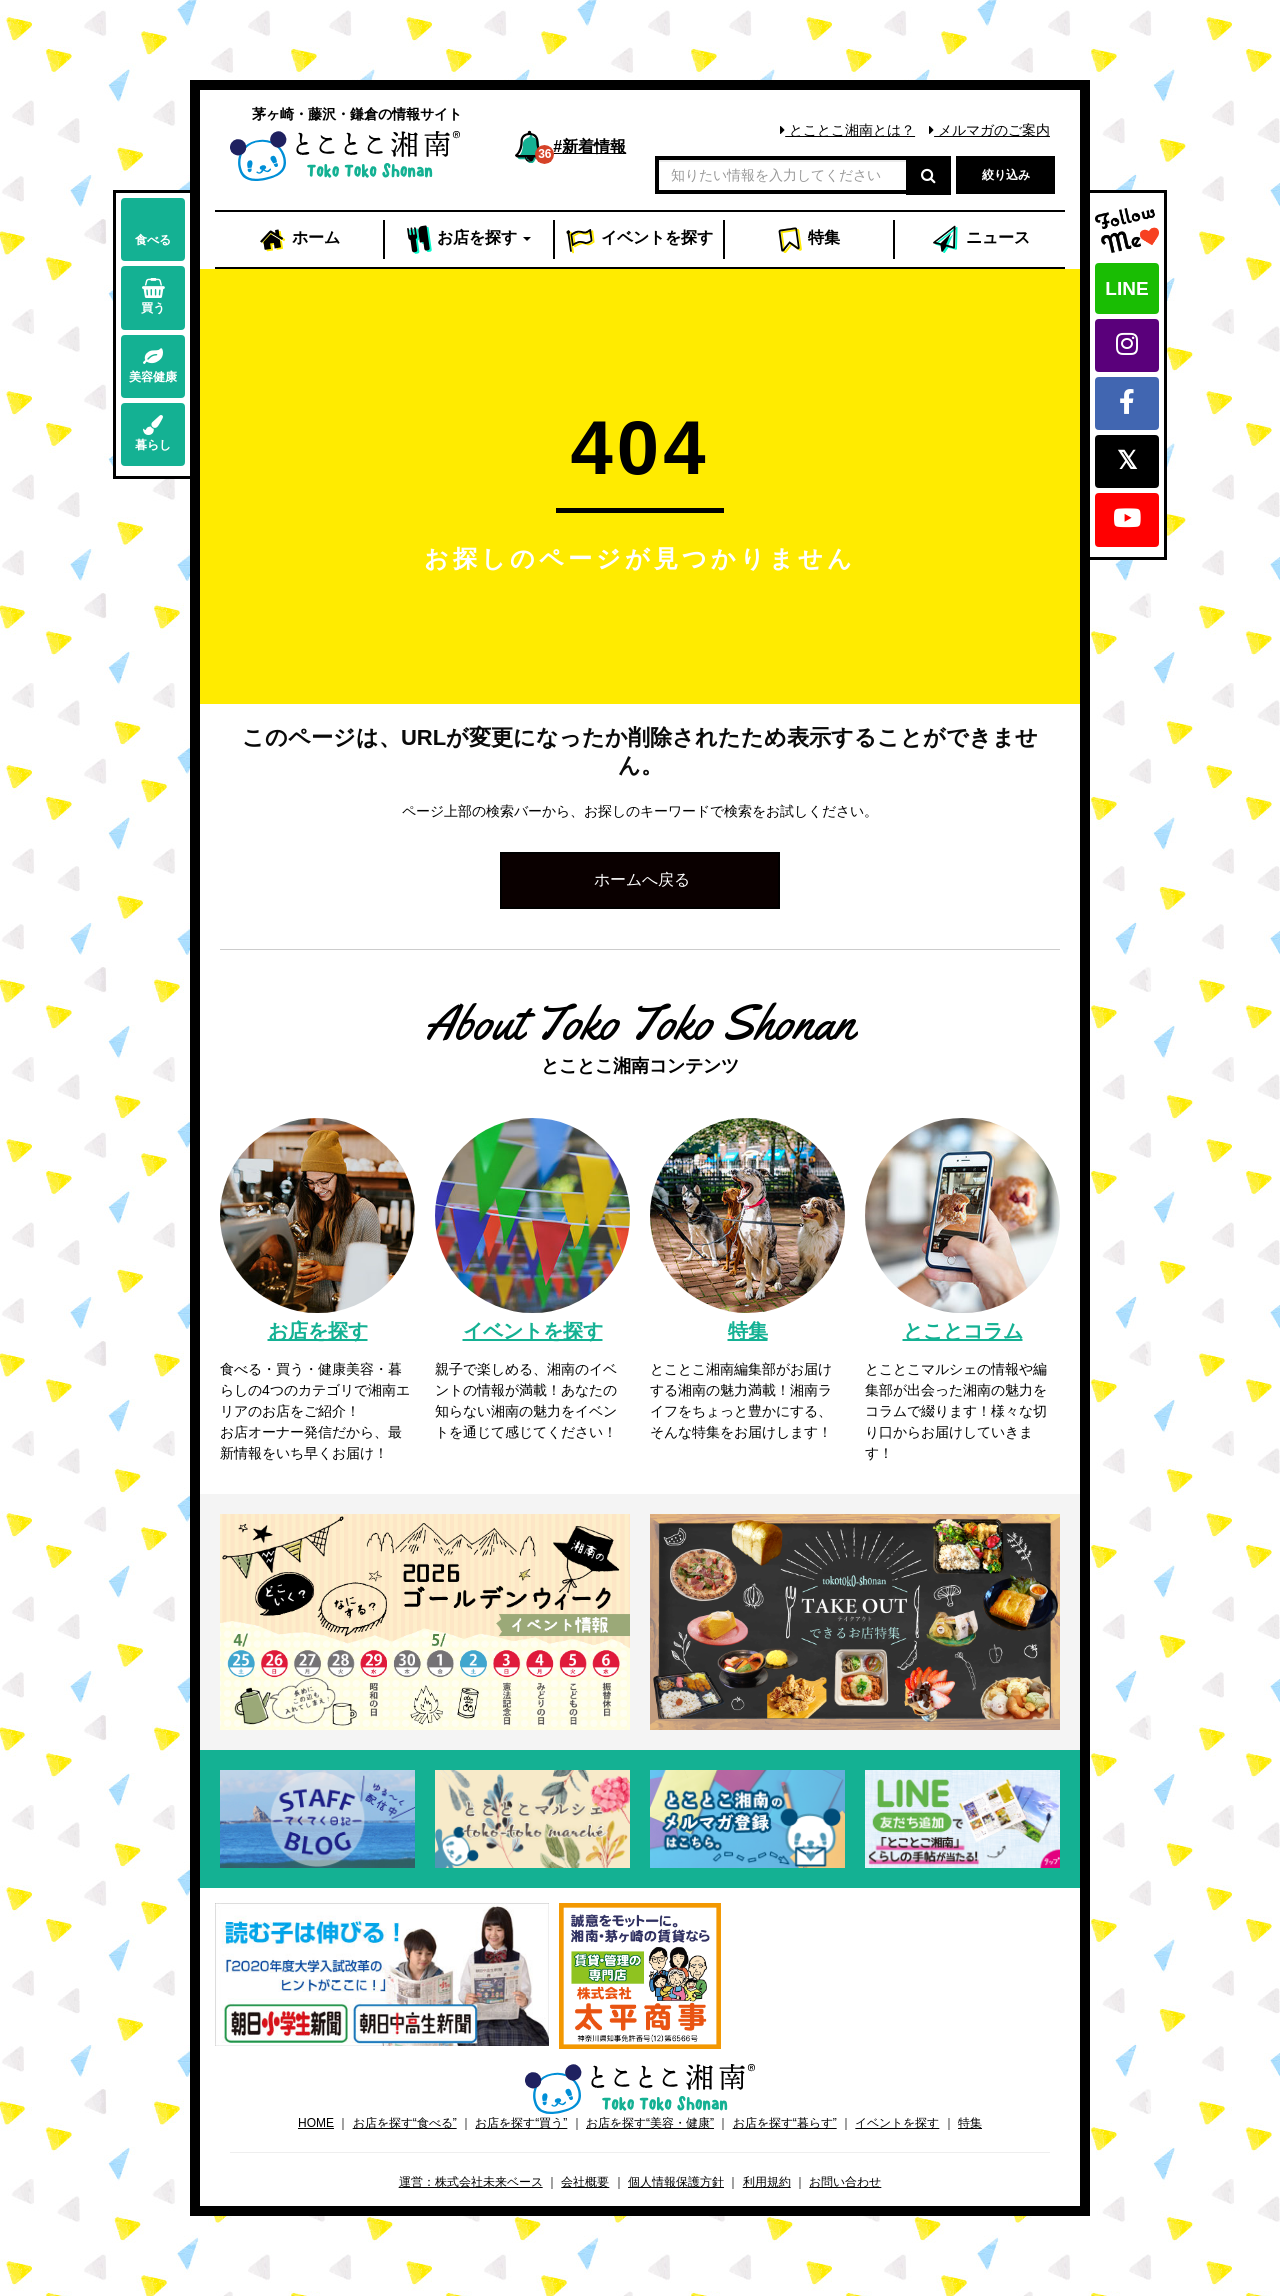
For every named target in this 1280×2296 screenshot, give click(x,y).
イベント (639, 240)
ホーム (299, 240)
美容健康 (153, 365)
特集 (808, 240)
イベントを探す (897, 2123)
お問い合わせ (845, 2182)
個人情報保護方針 (676, 2182)
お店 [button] (469, 240)
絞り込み (1006, 175)
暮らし (153, 433)
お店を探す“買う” (521, 2123)
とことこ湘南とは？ (847, 130)
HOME (316, 2123)
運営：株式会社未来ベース (471, 2182)
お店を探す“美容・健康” (650, 2123)
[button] (640, 880)
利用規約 (767, 2182)
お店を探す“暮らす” (785, 2123)
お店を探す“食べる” (405, 2123)
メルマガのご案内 (989, 130)
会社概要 (585, 2182)
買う (153, 296)
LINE (1126, 288)
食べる (153, 228)
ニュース (980, 240)
